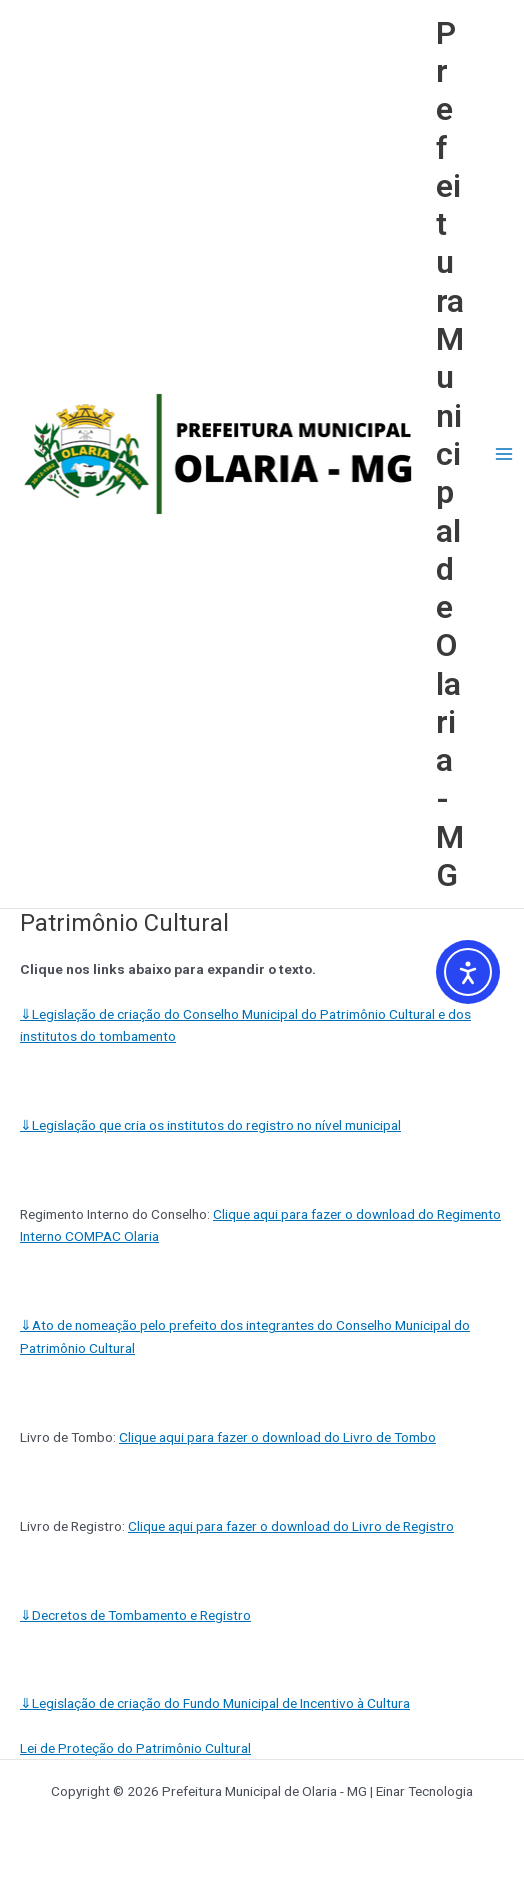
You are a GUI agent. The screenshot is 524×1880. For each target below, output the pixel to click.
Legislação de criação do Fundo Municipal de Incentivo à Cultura (215, 1703)
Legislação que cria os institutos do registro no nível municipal (210, 1125)
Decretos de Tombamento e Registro (135, 1615)
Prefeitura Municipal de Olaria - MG (450, 454)
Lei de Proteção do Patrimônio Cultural (135, 1748)
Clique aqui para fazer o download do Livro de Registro (291, 1526)
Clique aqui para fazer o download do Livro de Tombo (277, 1437)
